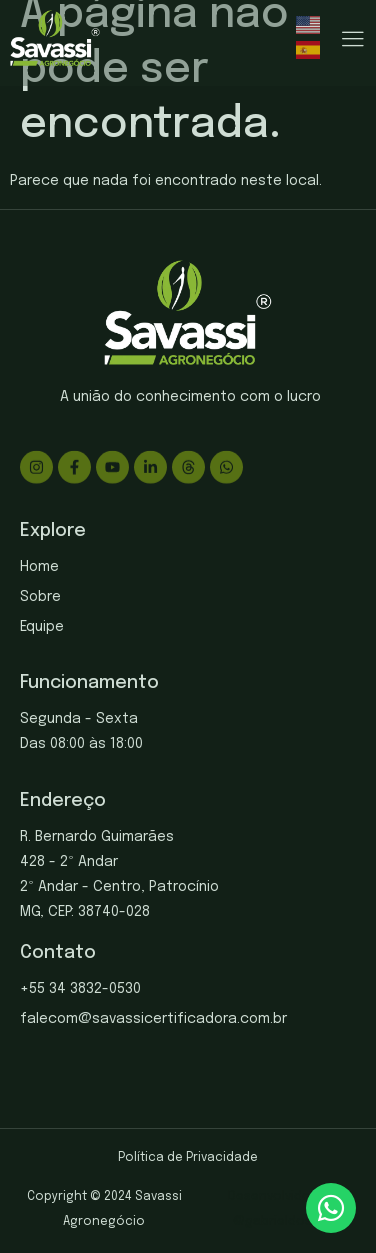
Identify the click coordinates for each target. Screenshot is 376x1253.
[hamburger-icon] (352, 40)
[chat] (331, 1208)
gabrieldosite (286, 1222)
